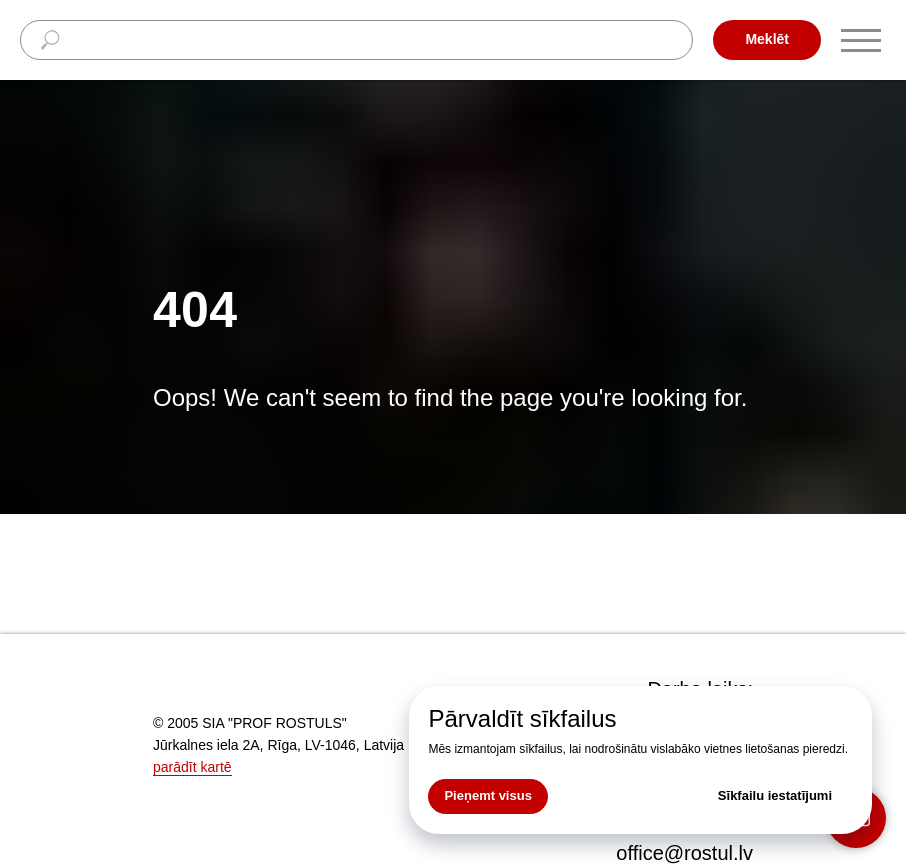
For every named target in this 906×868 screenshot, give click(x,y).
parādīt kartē (192, 767)
